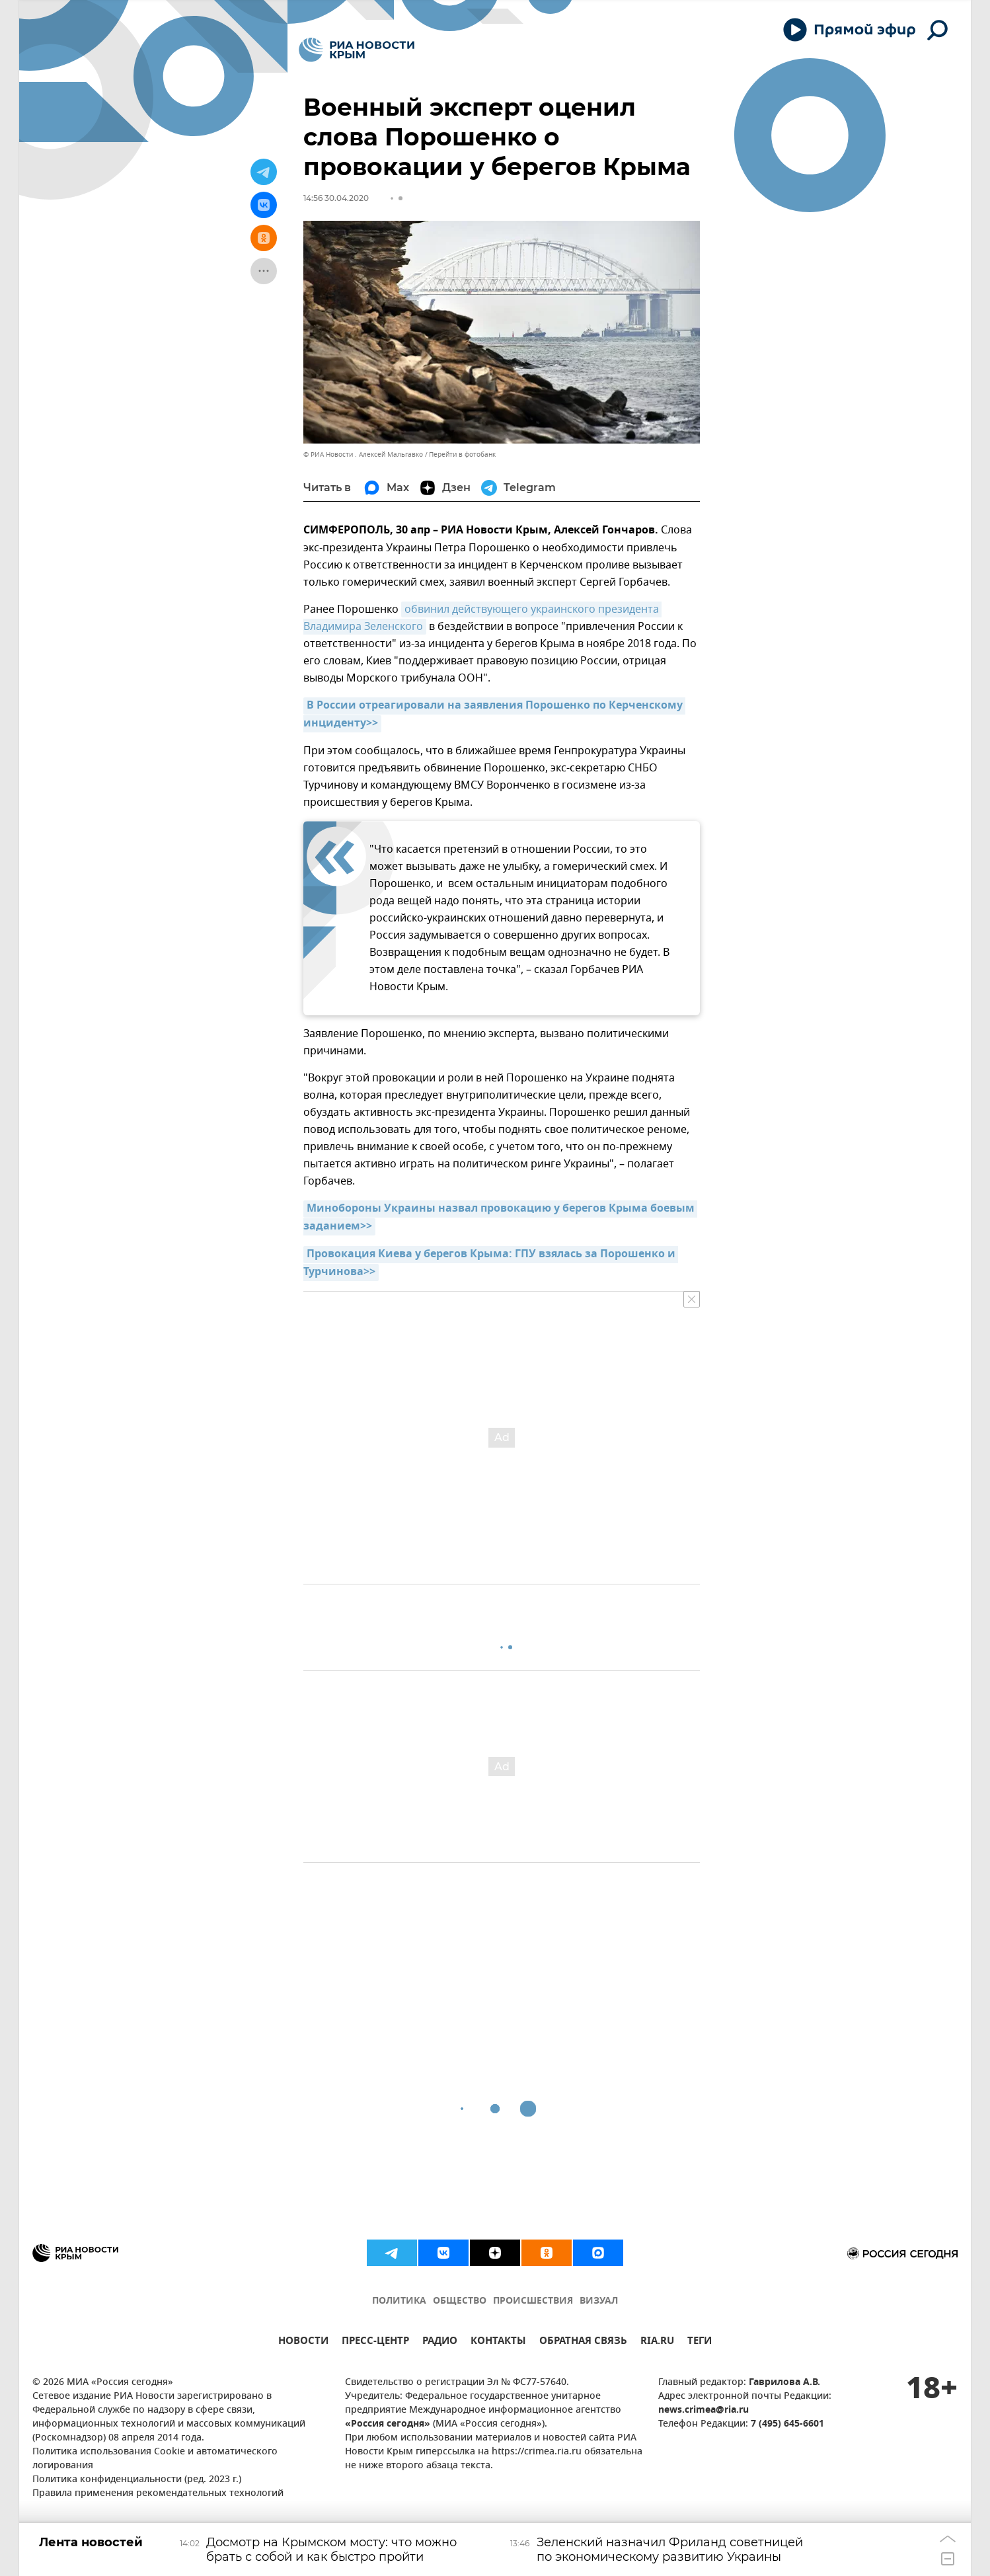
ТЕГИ (699, 2342)
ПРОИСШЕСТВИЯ (533, 2301)
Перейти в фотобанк (462, 454)
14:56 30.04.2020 (336, 198)
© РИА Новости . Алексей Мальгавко (363, 454)
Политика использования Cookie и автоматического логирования (155, 2459)
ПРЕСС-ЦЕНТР (375, 2342)
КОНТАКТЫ (498, 2342)
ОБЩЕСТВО (459, 2301)
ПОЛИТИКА (399, 2301)
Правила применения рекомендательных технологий (158, 2493)
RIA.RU (657, 2342)
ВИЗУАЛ (599, 2301)
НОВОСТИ (303, 2342)
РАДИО (439, 2342)
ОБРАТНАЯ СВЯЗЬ (583, 2342)
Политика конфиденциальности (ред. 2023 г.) (136, 2479)
